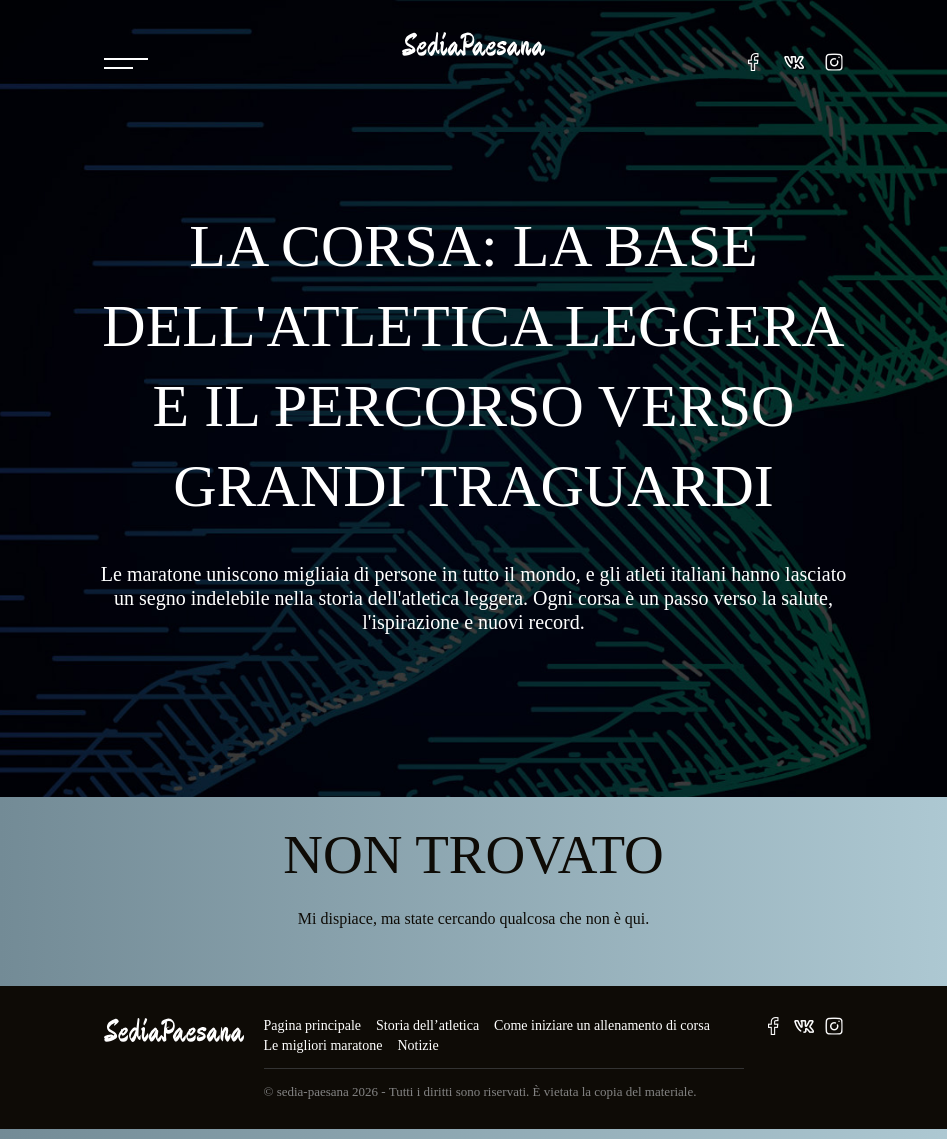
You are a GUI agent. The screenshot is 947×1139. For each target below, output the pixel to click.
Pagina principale (313, 1025)
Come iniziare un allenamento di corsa (602, 1025)
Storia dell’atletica (427, 1025)
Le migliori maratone (323, 1045)
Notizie (417, 1045)
